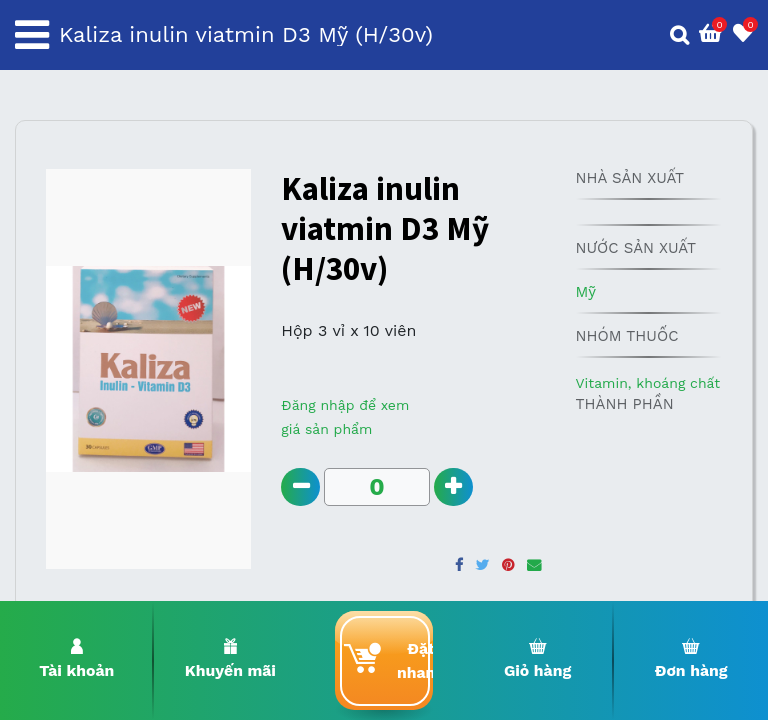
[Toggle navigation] (32, 35)
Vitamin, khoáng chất (647, 383)
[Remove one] (300, 487)
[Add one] (454, 487)
